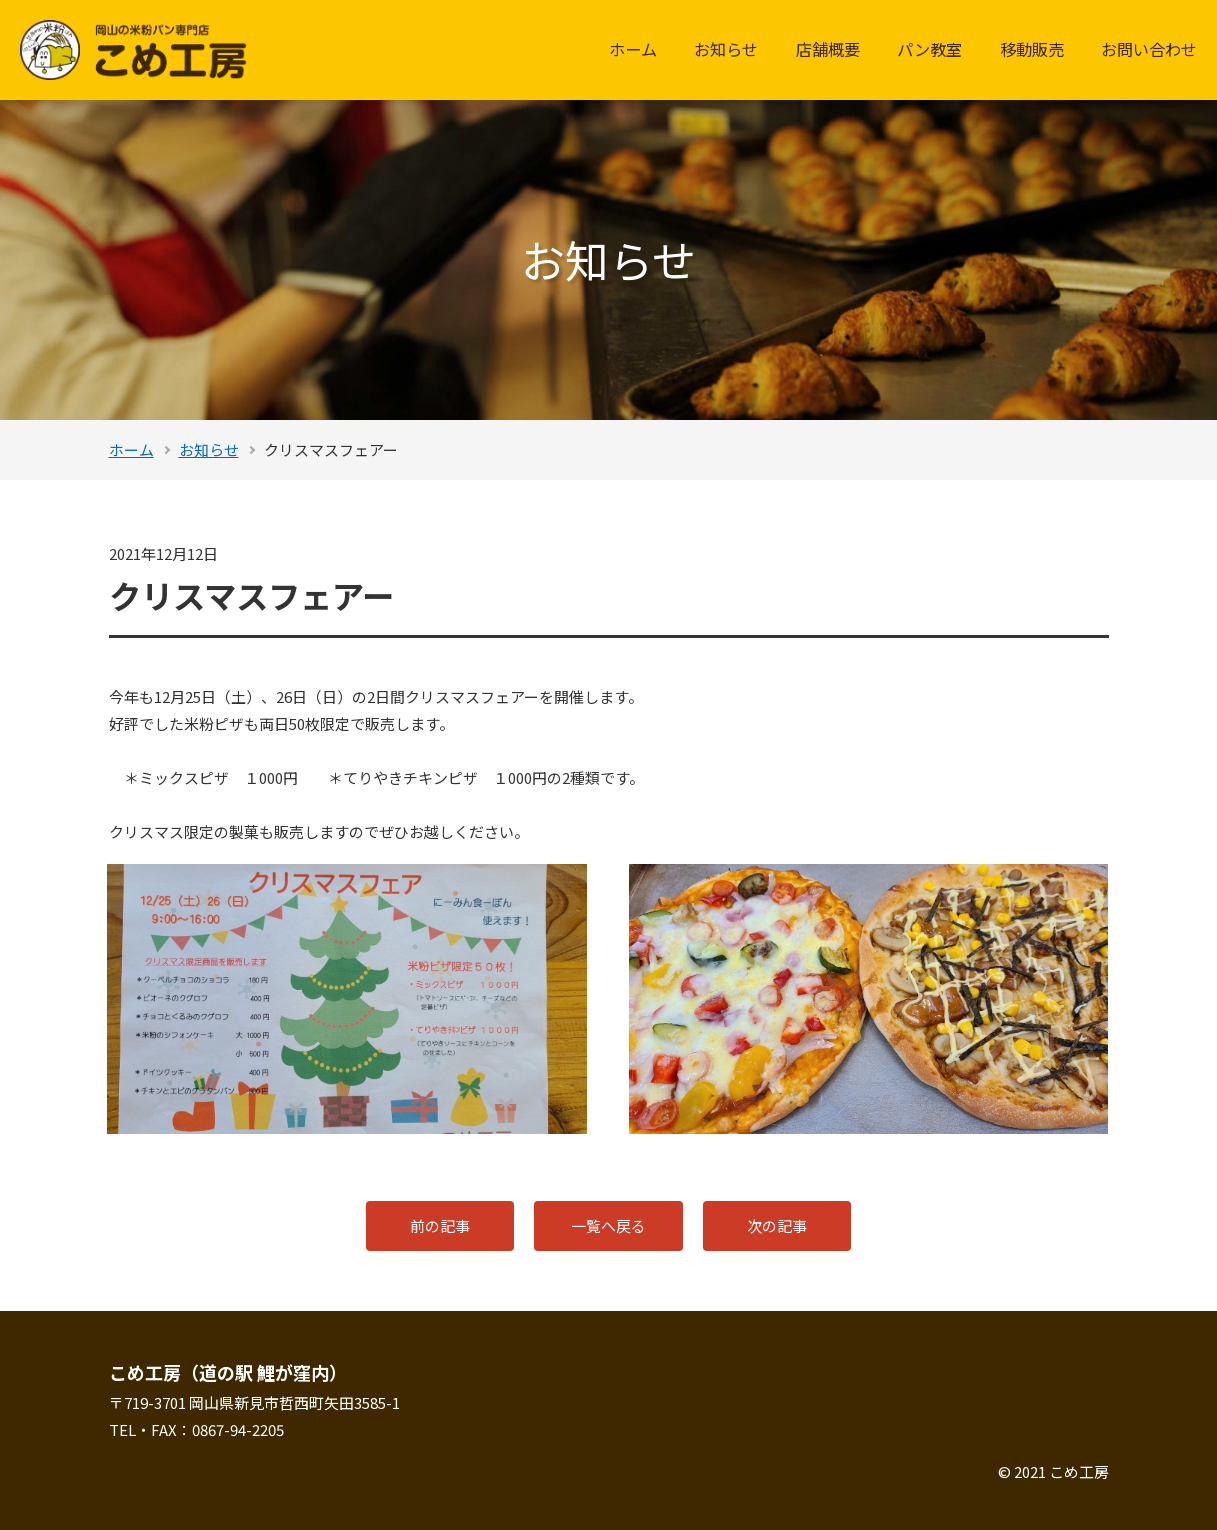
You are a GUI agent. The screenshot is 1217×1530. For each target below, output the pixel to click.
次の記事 (779, 1225)
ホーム (633, 49)
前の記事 (439, 1225)
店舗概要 (828, 49)
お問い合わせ (1149, 49)
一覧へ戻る (608, 1225)
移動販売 (1032, 49)
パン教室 (929, 49)
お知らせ (726, 49)
